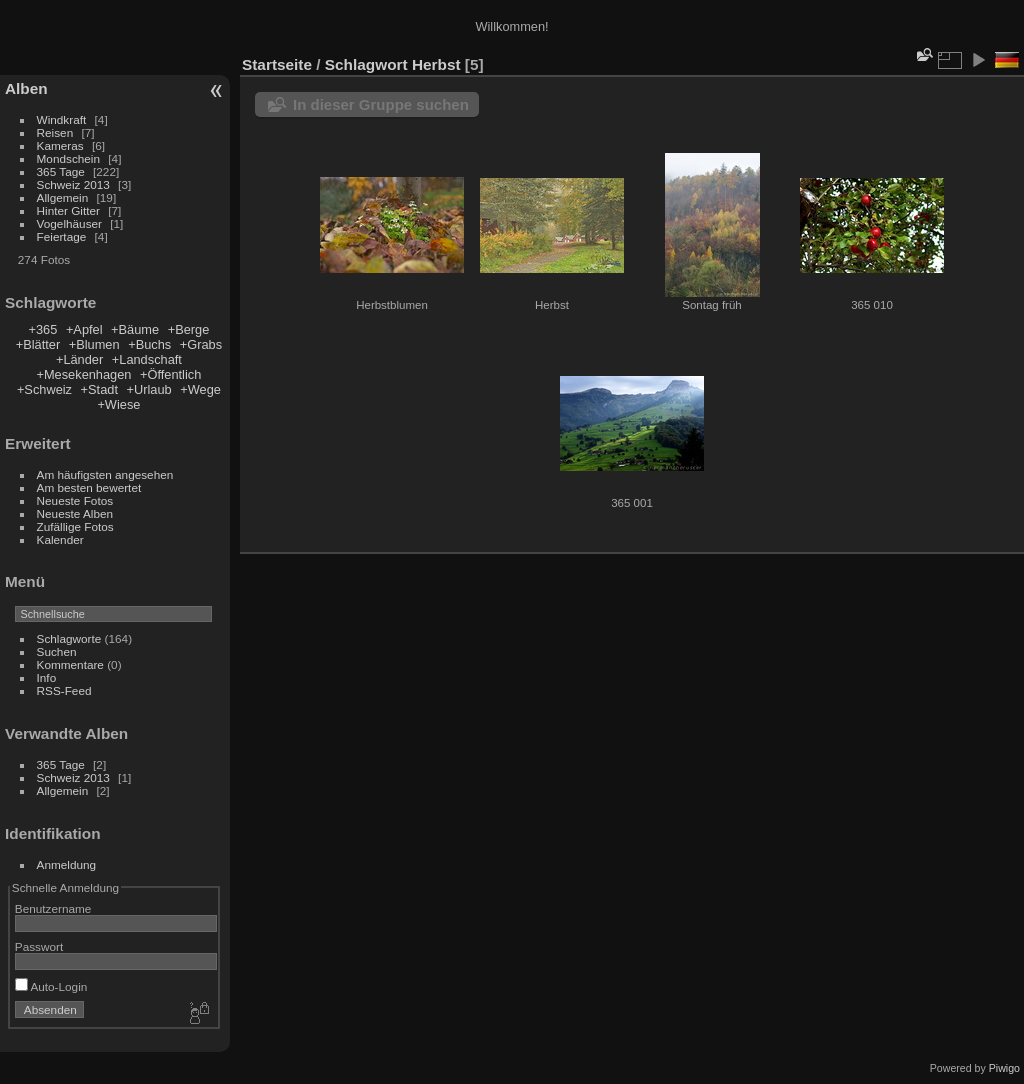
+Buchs (149, 344)
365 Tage (61, 171)
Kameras (60, 145)
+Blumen (94, 344)
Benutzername (53, 908)
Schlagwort (366, 64)
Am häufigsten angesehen (105, 474)
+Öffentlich (170, 374)
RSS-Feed (64, 690)
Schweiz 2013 (73, 184)
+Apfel (84, 329)
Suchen (57, 651)
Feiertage (62, 236)
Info (47, 677)
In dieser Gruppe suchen (381, 104)
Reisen (55, 132)
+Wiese (118, 404)
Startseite (277, 64)
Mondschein (68, 158)
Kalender (60, 539)
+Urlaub (149, 389)
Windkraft (62, 119)
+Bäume (135, 329)
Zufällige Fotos (75, 526)
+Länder (79, 359)
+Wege (200, 389)
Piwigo (1004, 1068)
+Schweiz (44, 389)
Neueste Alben (75, 513)
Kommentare (70, 664)
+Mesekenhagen (83, 374)
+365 (42, 329)
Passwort (39, 946)
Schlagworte (69, 638)
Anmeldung (67, 864)
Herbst (436, 64)
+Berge (189, 329)
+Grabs (201, 344)
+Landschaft (147, 359)
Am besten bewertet (89, 487)
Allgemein (63, 197)
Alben (26, 88)
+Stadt (99, 389)
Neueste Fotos (75, 500)
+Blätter (38, 344)
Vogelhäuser (69, 223)
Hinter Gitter (68, 210)
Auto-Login (51, 986)
